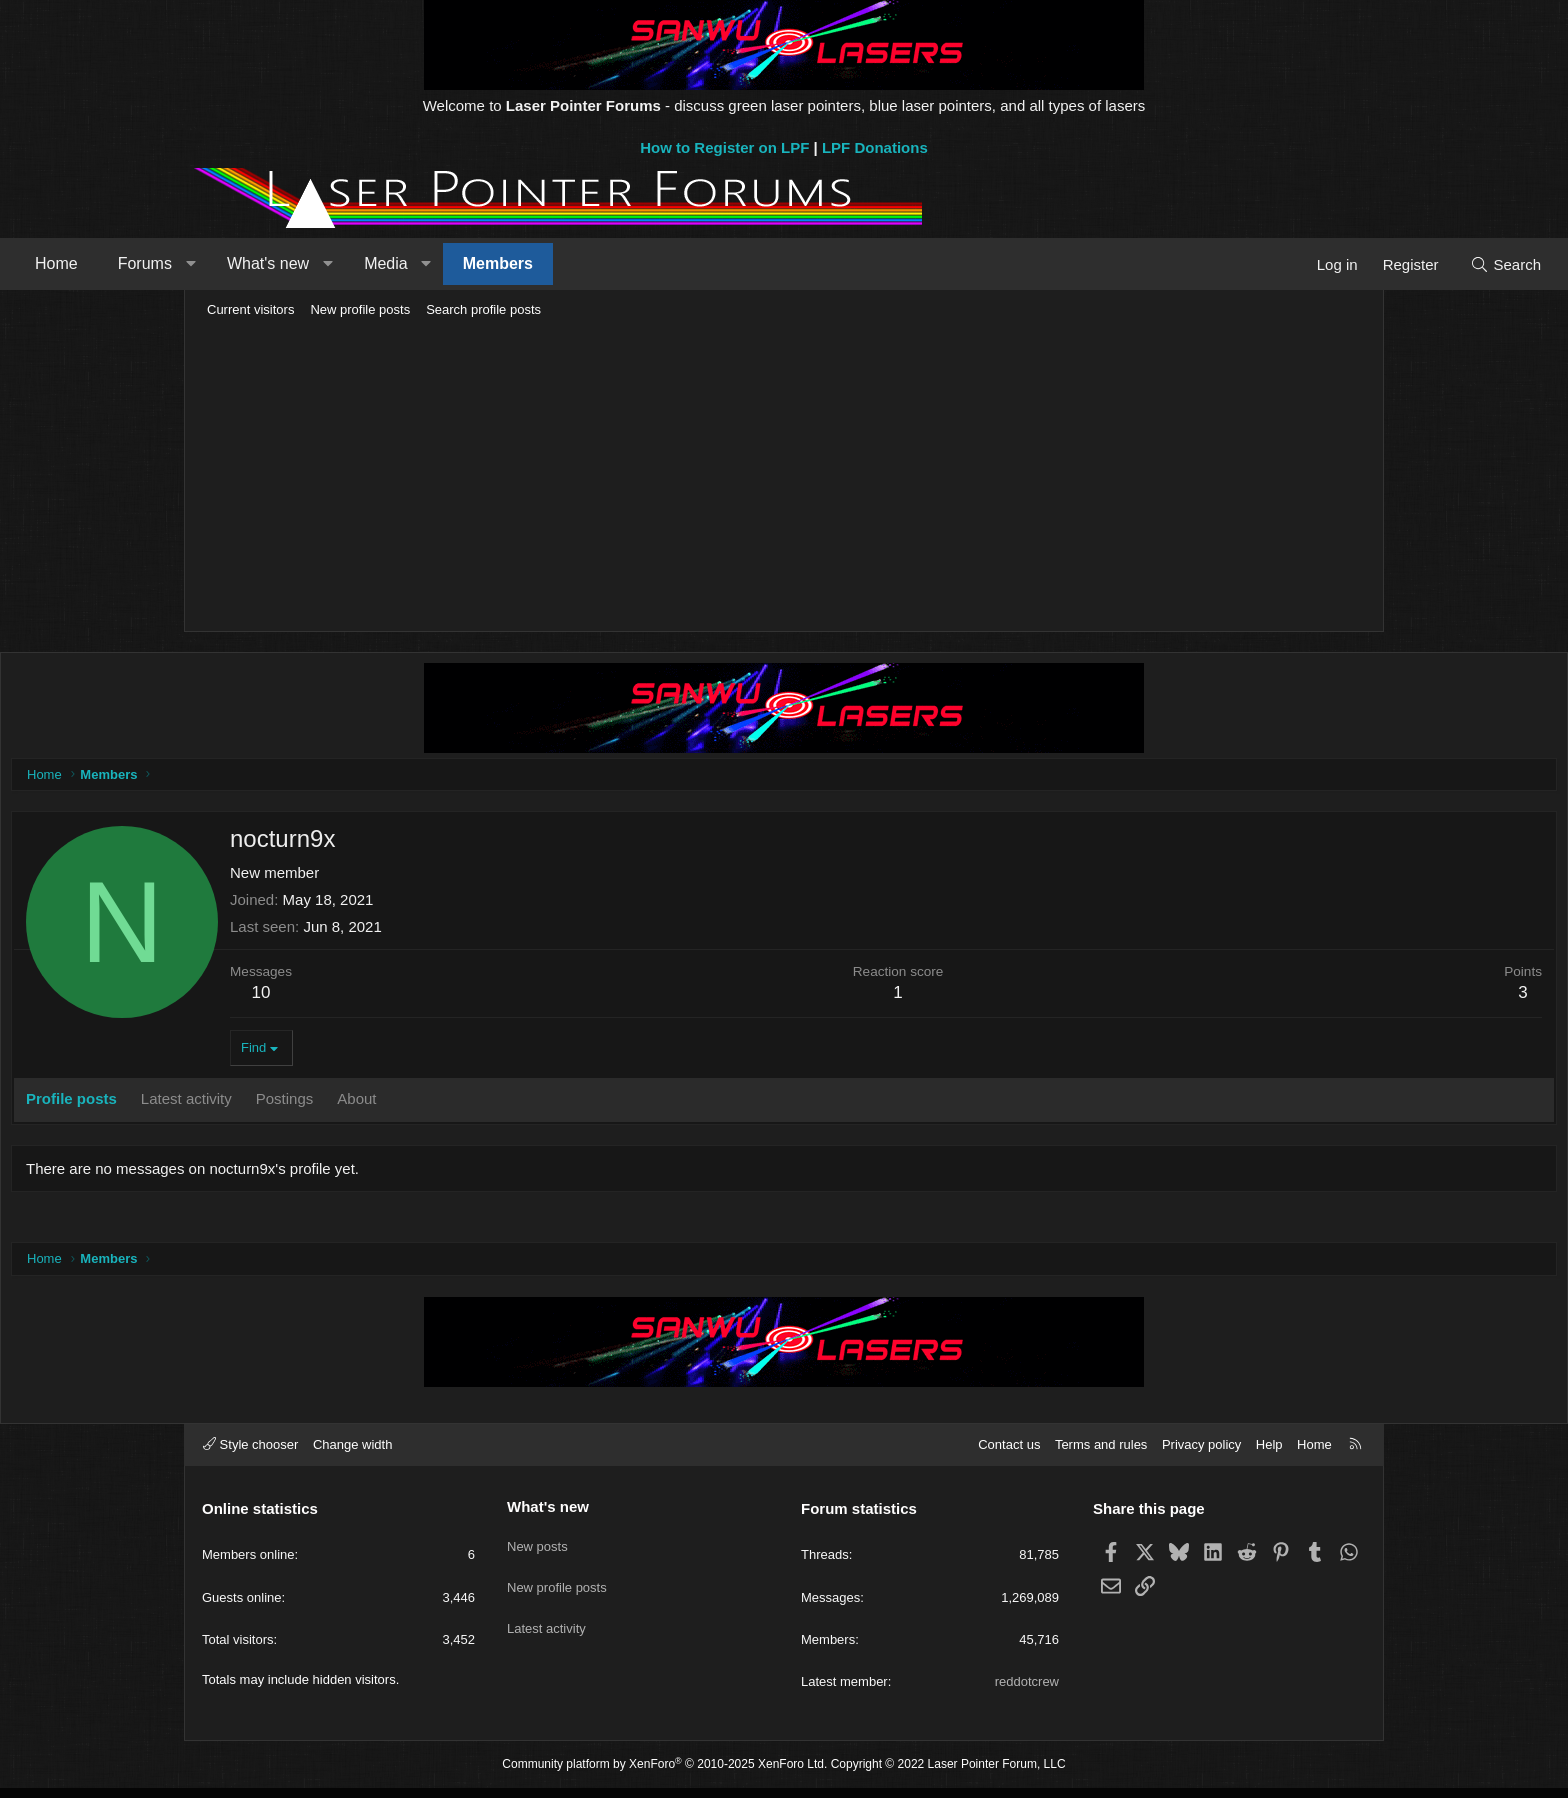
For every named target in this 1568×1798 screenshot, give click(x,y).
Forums (324, 263)
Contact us (1009, 1454)
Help (1269, 1454)
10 (450, 997)
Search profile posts (483, 309)
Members (677, 263)
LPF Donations (875, 147)
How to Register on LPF (724, 147)
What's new (447, 263)
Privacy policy (1201, 1454)
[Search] (1326, 264)
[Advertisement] (784, 476)
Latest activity (546, 1623)
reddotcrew (1027, 1691)
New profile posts (360, 309)
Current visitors (250, 309)
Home (235, 263)
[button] (369, 264)
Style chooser (250, 1454)
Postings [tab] (474, 1103)
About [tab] (545, 1103)
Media (565, 263)
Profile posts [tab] (260, 1103)
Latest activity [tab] (375, 1103)
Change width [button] (353, 1454)
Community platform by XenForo (664, 1774)
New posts (537, 1550)
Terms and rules (1101, 1454)
